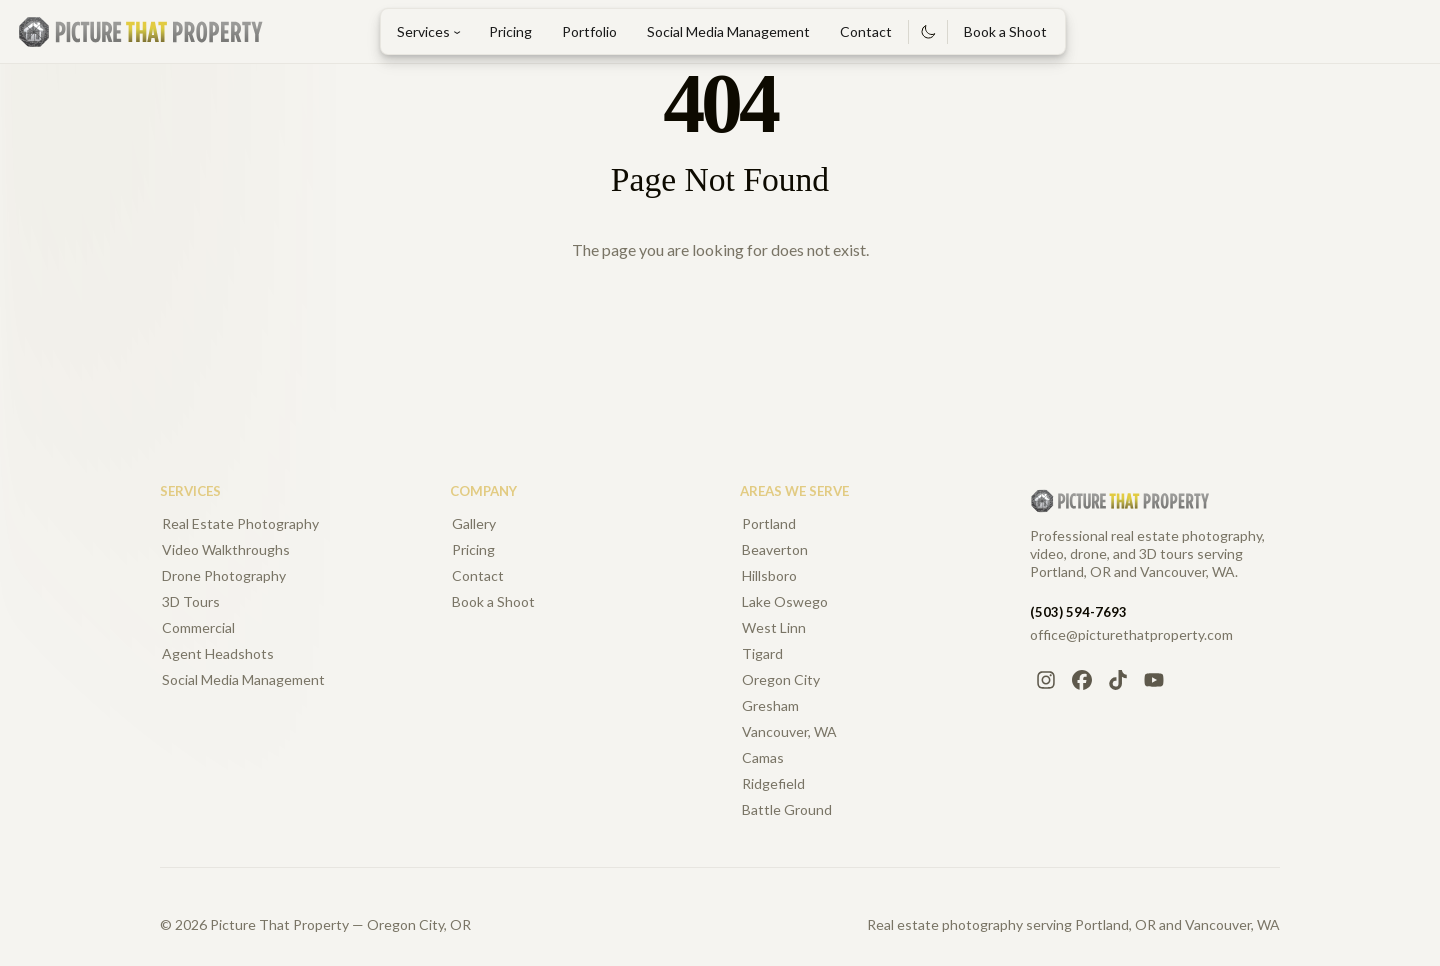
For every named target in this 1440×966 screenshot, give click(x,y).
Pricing (510, 31)
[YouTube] (1154, 680)
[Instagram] (1046, 680)
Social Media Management (728, 31)
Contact (866, 31)
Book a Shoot (1005, 31)
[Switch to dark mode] (928, 32)
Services (433, 31)
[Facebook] (1082, 680)
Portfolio (589, 31)
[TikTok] (1118, 680)
